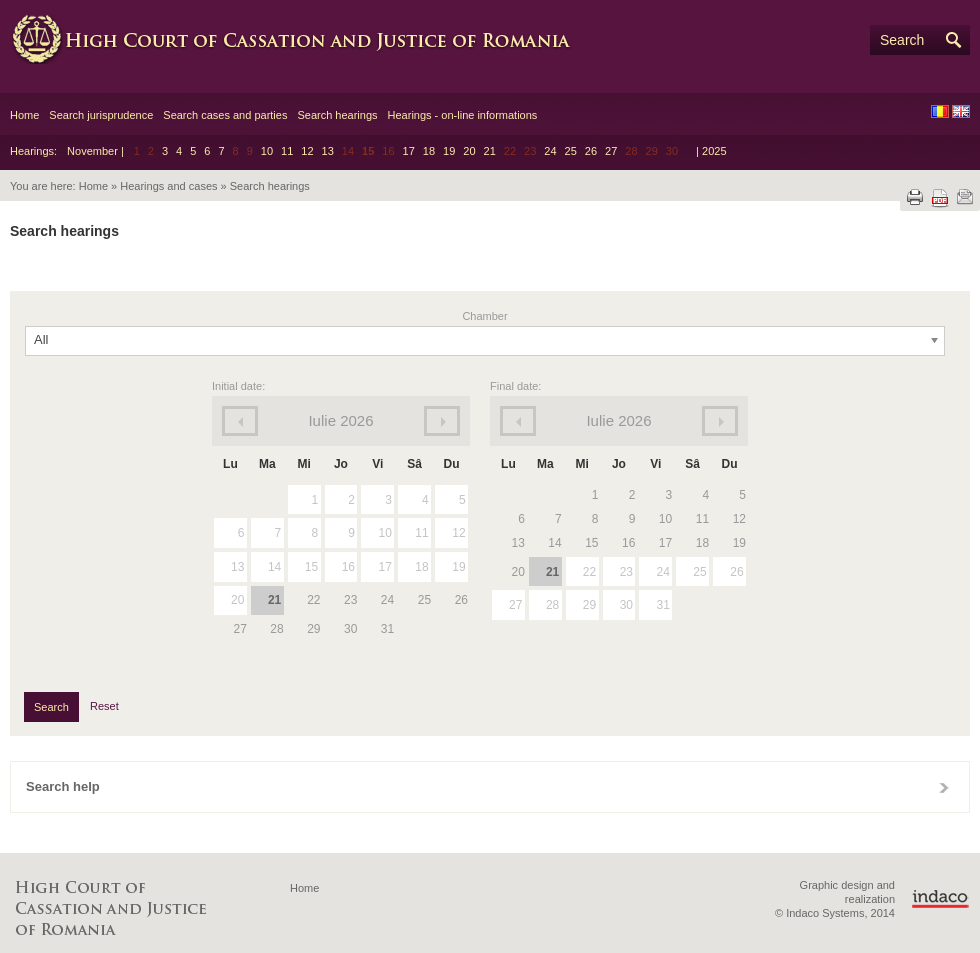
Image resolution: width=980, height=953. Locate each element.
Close (944, 787)
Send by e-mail (965, 197)
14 (274, 567)
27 (611, 151)
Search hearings (337, 115)
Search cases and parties (225, 115)
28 (552, 605)
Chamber (484, 316)
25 (571, 151)
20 (469, 151)
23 (626, 572)
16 (348, 567)
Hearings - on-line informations (463, 115)
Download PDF (940, 198)
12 (307, 151)
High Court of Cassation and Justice (310, 40)
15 (311, 567)
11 (287, 151)
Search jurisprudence (101, 115)
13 (328, 151)
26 (591, 151)
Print (915, 197)
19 (449, 151)
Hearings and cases (168, 186)
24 (550, 151)
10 (267, 151)
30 (626, 605)
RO (940, 111)
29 (589, 605)
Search (902, 40)
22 (589, 572)
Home (24, 115)
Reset (104, 706)
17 (409, 151)
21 (490, 151)
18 (429, 151)
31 (662, 605)
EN (961, 111)
